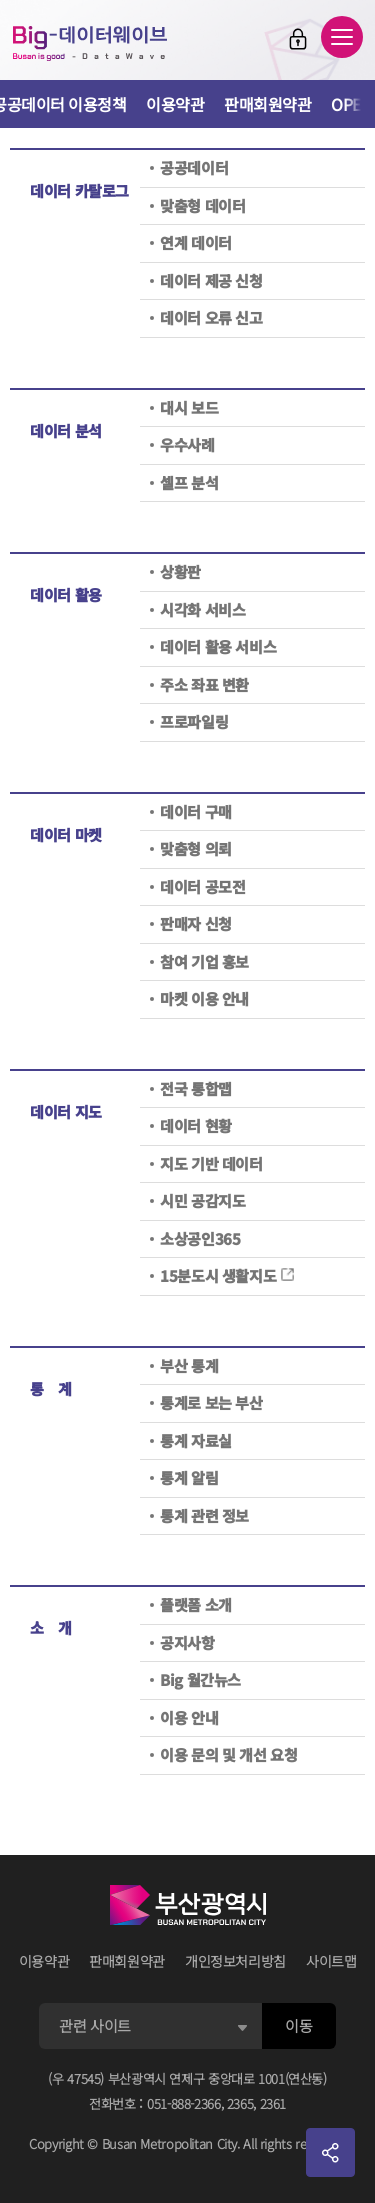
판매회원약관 (267, 104)
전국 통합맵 (196, 1088)
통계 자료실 (196, 1440)
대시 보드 (189, 407)
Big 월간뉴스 (200, 1679)
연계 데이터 (196, 242)
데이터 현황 (196, 1125)
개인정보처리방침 (235, 1961)
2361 (273, 2103)
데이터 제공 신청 (211, 280)
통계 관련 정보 (204, 1515)
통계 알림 (189, 1477)
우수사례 (187, 444)
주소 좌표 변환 (204, 684)
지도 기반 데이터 (211, 1163)
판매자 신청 (196, 923)
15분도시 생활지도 (227, 1275)
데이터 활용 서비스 (218, 646)
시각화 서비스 (202, 609)
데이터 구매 (196, 811)
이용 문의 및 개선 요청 (228, 1754)
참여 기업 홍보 (204, 961)
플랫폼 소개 (196, 1604)
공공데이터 (194, 167)
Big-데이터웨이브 (90, 43)
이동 (298, 2025)
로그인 (298, 39)
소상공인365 (200, 1238)
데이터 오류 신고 (211, 317)
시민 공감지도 (202, 1200)
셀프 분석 (189, 482)
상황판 (180, 571)
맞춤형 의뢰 (196, 848)
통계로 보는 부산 (211, 1402)
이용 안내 (189, 1717)
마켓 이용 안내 (204, 998)
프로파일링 (194, 721)
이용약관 (175, 104)
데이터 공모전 (202, 886)
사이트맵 (331, 1961)
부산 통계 (189, 1365)
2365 (240, 2103)
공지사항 (187, 1642)
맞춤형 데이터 (202, 205)
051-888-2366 (184, 2103)
